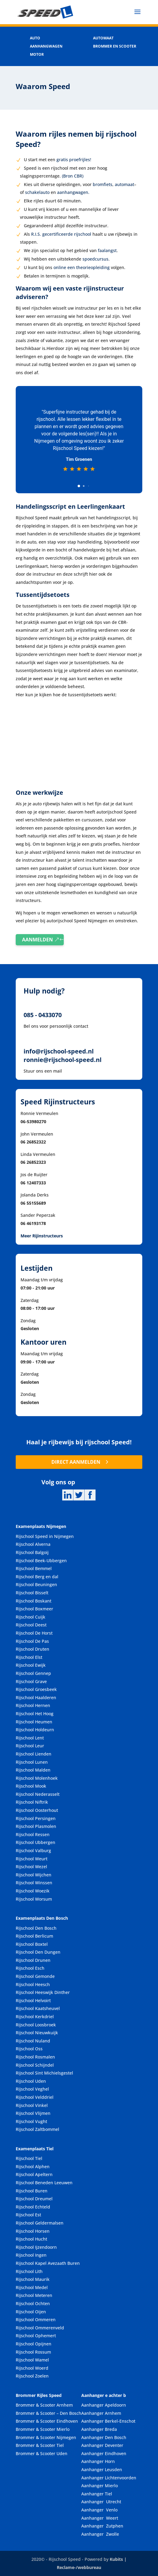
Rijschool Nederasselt (38, 1794)
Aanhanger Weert (99, 2518)
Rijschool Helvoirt (33, 2000)
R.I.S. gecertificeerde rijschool (61, 234)
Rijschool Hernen (33, 1705)
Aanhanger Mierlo (99, 2485)
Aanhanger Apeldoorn (103, 2405)
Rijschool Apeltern (34, 2174)
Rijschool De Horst (34, 1633)
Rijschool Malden (33, 1770)
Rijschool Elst (29, 1657)
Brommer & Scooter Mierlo (42, 2429)
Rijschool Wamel (32, 2360)
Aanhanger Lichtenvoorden (108, 2478)
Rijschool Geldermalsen (39, 2223)
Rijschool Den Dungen (38, 1952)
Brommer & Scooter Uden (41, 2453)
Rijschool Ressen (33, 1834)
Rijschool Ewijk (31, 1665)
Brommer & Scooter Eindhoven (47, 2421)
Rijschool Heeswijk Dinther (43, 1992)
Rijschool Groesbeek (36, 1689)
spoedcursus (94, 259)
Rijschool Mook (31, 1786)
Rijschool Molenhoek (37, 1778)
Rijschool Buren (31, 2191)
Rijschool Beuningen (36, 1584)
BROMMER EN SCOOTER (114, 46)
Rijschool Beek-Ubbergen (41, 1560)
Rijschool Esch (30, 1968)
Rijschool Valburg (33, 1850)
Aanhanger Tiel (96, 2494)
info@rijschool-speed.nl (59, 1051)
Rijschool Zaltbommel (37, 2129)
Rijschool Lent (30, 1738)
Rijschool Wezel (31, 1866)
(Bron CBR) (72, 176)
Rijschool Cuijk (30, 1617)
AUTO (35, 38)
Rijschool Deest (31, 1625)
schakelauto (37, 192)
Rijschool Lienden (33, 1754)
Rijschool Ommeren (36, 2319)
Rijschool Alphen (33, 2166)
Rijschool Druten (32, 1649)
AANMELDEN (37, 939)
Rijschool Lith (29, 2271)
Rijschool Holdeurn (35, 1729)
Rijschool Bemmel (34, 1568)
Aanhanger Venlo (99, 2510)
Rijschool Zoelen (32, 2376)
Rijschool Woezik (33, 1891)
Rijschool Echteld (33, 2207)
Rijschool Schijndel (35, 2065)
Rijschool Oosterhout (37, 1810)
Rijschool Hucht (31, 2239)
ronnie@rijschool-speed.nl (63, 1060)
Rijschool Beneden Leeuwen (44, 2182)
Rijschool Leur (30, 1746)
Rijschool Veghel (32, 2089)
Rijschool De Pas (32, 1641)
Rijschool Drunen (33, 1960)
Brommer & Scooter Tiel (40, 2445)
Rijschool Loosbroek (36, 2025)
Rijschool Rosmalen (35, 2057)
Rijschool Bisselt (32, 1593)
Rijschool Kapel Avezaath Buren (48, 2263)
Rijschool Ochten (33, 2303)
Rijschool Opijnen (33, 2344)
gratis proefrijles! (73, 159)
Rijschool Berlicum (34, 1936)
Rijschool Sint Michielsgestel (44, 2073)
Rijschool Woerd (32, 2368)
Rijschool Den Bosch (36, 1928)
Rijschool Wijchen (33, 1875)
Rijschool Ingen (31, 2255)
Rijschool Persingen (36, 1818)
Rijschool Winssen (34, 1882)
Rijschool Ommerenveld (40, 2328)
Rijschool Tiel (29, 2158)
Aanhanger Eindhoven (103, 2453)
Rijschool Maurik (33, 2279)
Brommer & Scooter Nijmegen (46, 2437)
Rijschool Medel (32, 2287)
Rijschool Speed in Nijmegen (45, 1536)
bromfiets (102, 184)
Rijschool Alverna (33, 1544)
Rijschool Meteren (34, 2295)
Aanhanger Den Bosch (103, 2437)
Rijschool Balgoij (32, 1552)
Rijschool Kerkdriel (35, 2016)
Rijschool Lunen (32, 1762)
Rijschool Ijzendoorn (36, 2247)
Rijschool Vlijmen (33, 2113)
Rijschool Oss (29, 2049)
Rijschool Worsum (34, 1899)
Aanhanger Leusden (101, 2469)
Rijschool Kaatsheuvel (38, 2008)
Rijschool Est (28, 2215)
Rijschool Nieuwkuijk (37, 2032)
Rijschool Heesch (33, 1984)
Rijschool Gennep (33, 1673)
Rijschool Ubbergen (35, 1842)
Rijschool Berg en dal (37, 1576)
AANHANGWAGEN (46, 46)
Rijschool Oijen (31, 2312)
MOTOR (37, 54)
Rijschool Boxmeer (34, 1609)
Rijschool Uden (31, 2081)
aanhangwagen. (73, 192)
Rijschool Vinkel (32, 2105)
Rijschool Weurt (31, 1859)
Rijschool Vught (31, 2121)
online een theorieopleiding (81, 267)
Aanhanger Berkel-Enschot (108, 2421)
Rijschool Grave (31, 1681)
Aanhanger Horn (98, 2461)
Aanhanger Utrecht (101, 2501)
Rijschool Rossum (33, 2352)
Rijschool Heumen (34, 1722)
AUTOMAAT (103, 38)
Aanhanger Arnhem (101, 2413)
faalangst (107, 250)
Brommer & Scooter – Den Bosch (48, 2413)
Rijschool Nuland (33, 2041)
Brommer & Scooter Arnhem (44, 2405)
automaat (124, 184)
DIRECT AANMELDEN (75, 1462)
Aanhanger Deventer (102, 2445)
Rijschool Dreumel (34, 2199)
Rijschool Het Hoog (34, 1713)
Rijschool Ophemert (36, 2335)
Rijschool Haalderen (36, 1697)
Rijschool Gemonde (35, 1976)
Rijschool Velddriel (34, 2097)
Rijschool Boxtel (32, 1944)
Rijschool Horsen (33, 2231)
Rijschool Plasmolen (36, 1826)
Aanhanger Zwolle (100, 2534)
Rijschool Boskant (33, 1601)
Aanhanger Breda (99, 2429)
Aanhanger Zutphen (102, 2526)
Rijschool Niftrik (32, 1802)
